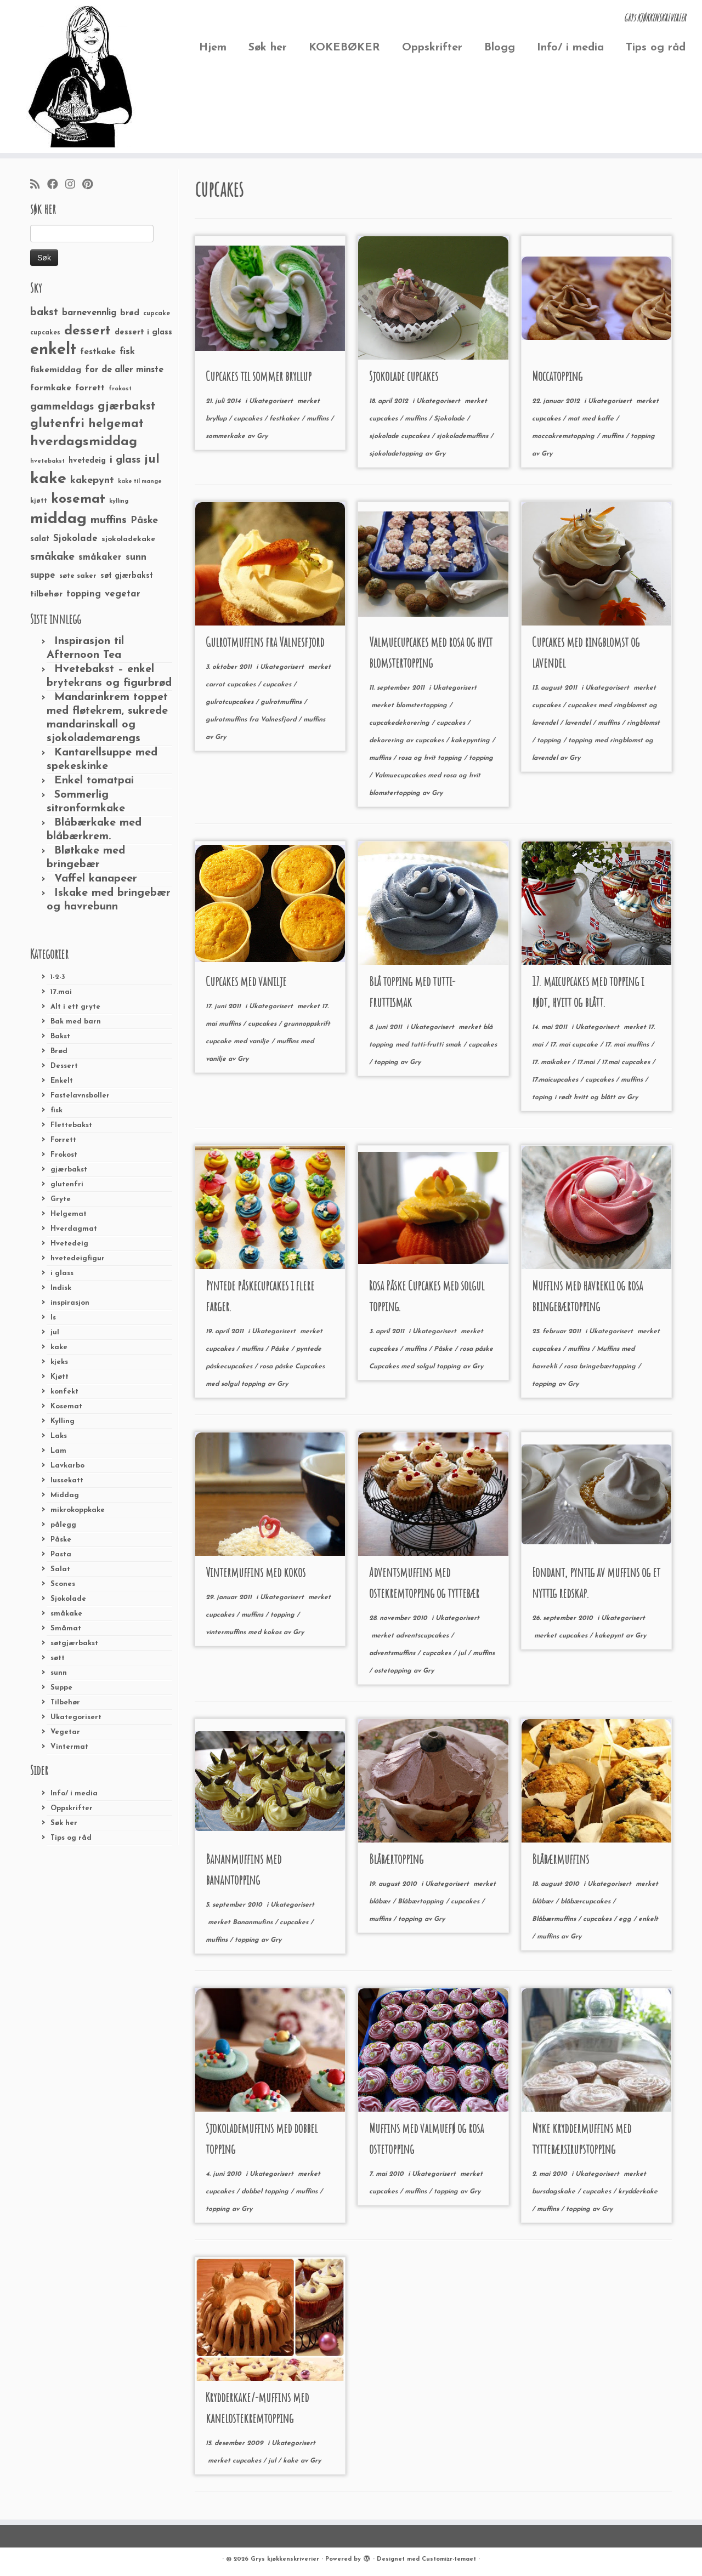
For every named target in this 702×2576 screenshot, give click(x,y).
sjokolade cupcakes (400, 436)
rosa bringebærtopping (601, 1366)
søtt (57, 1658)
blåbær (381, 1901)
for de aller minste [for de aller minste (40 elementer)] (124, 370)
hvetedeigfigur (77, 1258)
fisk (56, 1110)
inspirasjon (69, 1302)
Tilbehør (65, 1702)
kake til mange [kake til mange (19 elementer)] (140, 482)
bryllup (217, 419)
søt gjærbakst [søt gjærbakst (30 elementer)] (126, 576)
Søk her (267, 47)
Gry (262, 436)
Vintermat (69, 1746)
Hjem (213, 47)
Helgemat (68, 1214)
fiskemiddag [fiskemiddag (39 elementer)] (55, 370)
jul (54, 1332)
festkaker (285, 419)
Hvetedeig (69, 1243)
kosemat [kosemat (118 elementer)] (78, 499)
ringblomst (643, 723)
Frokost (63, 1154)
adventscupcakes (423, 1636)
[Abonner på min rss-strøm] (38, 185)
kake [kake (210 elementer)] (48, 479)
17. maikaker (552, 1062)
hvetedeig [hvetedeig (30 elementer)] (87, 461)
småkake (66, 1613)
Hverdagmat (73, 1228)
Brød (58, 1051)
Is (53, 1317)
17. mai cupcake (575, 1045)
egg (626, 1919)
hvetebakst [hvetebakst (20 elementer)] (47, 461)
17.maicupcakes (556, 1080)
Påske (60, 1539)
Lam (58, 1450)
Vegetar (65, 1732)
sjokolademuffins (463, 436)
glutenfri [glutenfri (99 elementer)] (57, 424)
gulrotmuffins (282, 702)
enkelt (648, 1919)
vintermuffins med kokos (245, 1632)
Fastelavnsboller (80, 1095)
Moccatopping (557, 376)
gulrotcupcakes (231, 702)
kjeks (59, 1362)
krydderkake (638, 2191)
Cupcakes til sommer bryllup (259, 376)
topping (643, 436)
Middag (64, 1495)
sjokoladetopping (397, 454)
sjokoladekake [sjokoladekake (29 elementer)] (128, 539)
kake (58, 1347)
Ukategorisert (75, 1717)
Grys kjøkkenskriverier (285, 2559)
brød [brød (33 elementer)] (129, 313)
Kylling (62, 1421)
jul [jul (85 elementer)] (152, 459)
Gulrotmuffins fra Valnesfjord (265, 642)
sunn (58, 1672)
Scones (62, 1584)
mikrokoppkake (77, 1510)
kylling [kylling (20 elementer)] (118, 501)
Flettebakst (71, 1125)
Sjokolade (68, 1598)
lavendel (579, 723)
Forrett (63, 1140)
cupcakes (249, 419)
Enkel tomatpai (94, 780)
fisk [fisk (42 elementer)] (127, 352)
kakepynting (471, 740)
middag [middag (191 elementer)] (58, 519)
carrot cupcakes (232, 684)
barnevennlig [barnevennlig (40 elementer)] (89, 313)
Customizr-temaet (449, 2559)
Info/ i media (570, 47)
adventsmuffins (393, 1653)
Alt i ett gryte (75, 1006)
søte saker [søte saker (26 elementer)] (78, 575)
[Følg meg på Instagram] (73, 185)
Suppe (61, 1687)
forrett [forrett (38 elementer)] (90, 388)
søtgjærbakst (74, 1643)
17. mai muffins (628, 1045)
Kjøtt (59, 1376)
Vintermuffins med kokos (255, 1572)
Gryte (60, 1199)
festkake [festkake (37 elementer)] (98, 352)
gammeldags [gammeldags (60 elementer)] (62, 406)
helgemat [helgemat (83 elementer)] (116, 424)
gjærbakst (68, 1169)
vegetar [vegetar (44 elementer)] (122, 594)
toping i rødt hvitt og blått (575, 1097)
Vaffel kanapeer (95, 878)
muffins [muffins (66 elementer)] (108, 520)
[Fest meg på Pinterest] (91, 185)
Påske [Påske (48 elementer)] (144, 520)
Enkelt (61, 1080)
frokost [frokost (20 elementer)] (120, 389)
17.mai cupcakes (627, 1062)
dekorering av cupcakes (407, 740)
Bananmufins (254, 1922)
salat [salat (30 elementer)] (39, 539)
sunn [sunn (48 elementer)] (136, 557)
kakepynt (610, 1636)
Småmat (65, 1628)
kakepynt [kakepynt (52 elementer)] (92, 480)
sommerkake (226, 436)
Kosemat (66, 1406)
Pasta (60, 1554)
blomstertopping (422, 705)
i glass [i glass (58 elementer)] (125, 460)
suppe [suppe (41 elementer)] (42, 575)
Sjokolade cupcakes (403, 376)
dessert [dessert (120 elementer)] (87, 331)
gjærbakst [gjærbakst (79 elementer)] (127, 406)
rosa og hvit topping (431, 758)
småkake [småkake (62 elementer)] (52, 556)
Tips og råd (656, 47)
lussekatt (66, 1480)
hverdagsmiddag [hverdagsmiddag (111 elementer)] (83, 441)
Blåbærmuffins (560, 1859)
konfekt (64, 1391)
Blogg (499, 47)
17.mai (61, 992)
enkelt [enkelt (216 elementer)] (53, 350)
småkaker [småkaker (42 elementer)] (100, 557)
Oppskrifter (432, 47)
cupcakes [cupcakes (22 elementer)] (45, 332)
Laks (58, 1436)
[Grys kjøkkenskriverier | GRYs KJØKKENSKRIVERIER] (81, 76)
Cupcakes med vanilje (246, 981)
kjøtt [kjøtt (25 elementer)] (38, 501)
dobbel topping (266, 2191)
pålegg (63, 1524)
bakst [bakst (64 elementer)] (44, 312)
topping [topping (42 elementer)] (83, 594)
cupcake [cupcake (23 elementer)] (156, 313)
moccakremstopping (564, 436)
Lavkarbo (67, 1465)
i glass (61, 1273)
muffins (319, 419)
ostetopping (394, 1671)
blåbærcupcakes (587, 1901)
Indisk (60, 1288)
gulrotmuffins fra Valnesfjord (252, 719)
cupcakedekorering (400, 723)
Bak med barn (75, 1021)
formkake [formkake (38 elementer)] (50, 388)
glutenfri (66, 1184)
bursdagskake (555, 2191)
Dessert (64, 1066)
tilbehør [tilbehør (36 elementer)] (46, 594)
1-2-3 (57, 977)
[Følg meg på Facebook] (56, 185)
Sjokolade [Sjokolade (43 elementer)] (75, 538)
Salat (60, 1569)
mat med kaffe (592, 419)
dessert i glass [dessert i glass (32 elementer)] (143, 332)
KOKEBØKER (344, 47)
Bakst (60, 1036)
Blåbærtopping (396, 1859)
